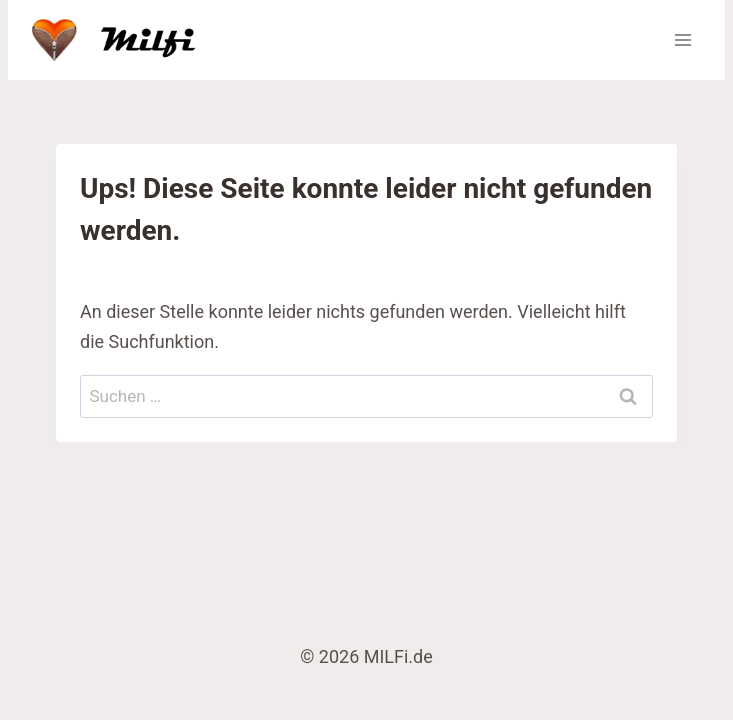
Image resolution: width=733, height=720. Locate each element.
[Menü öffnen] (682, 39)
